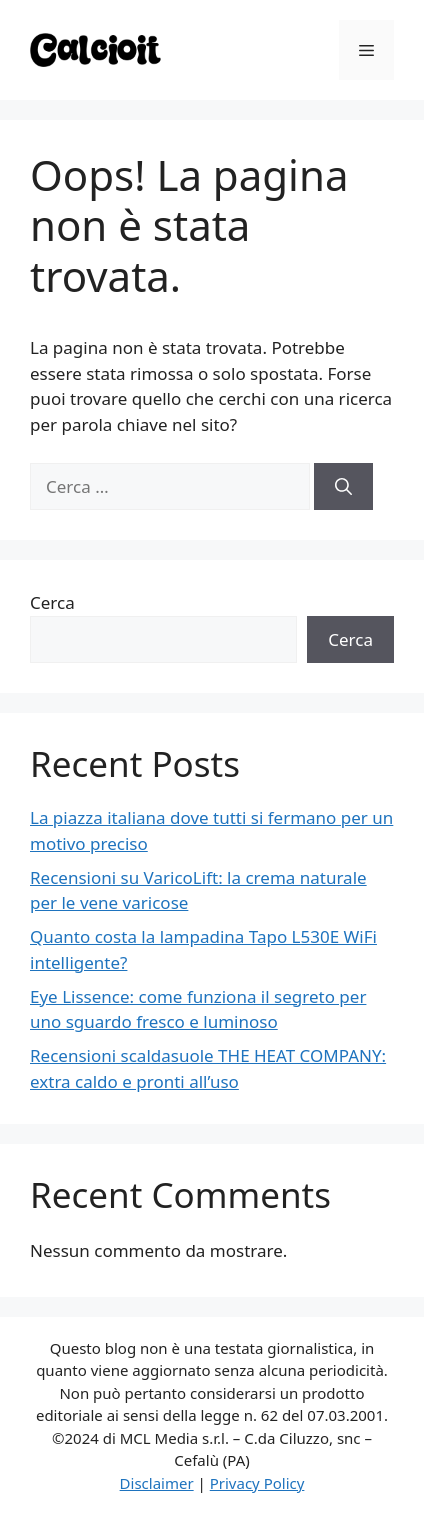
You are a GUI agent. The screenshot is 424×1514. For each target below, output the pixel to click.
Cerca (52, 602)
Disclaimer (157, 1483)
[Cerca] (343, 487)
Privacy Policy (257, 1483)
